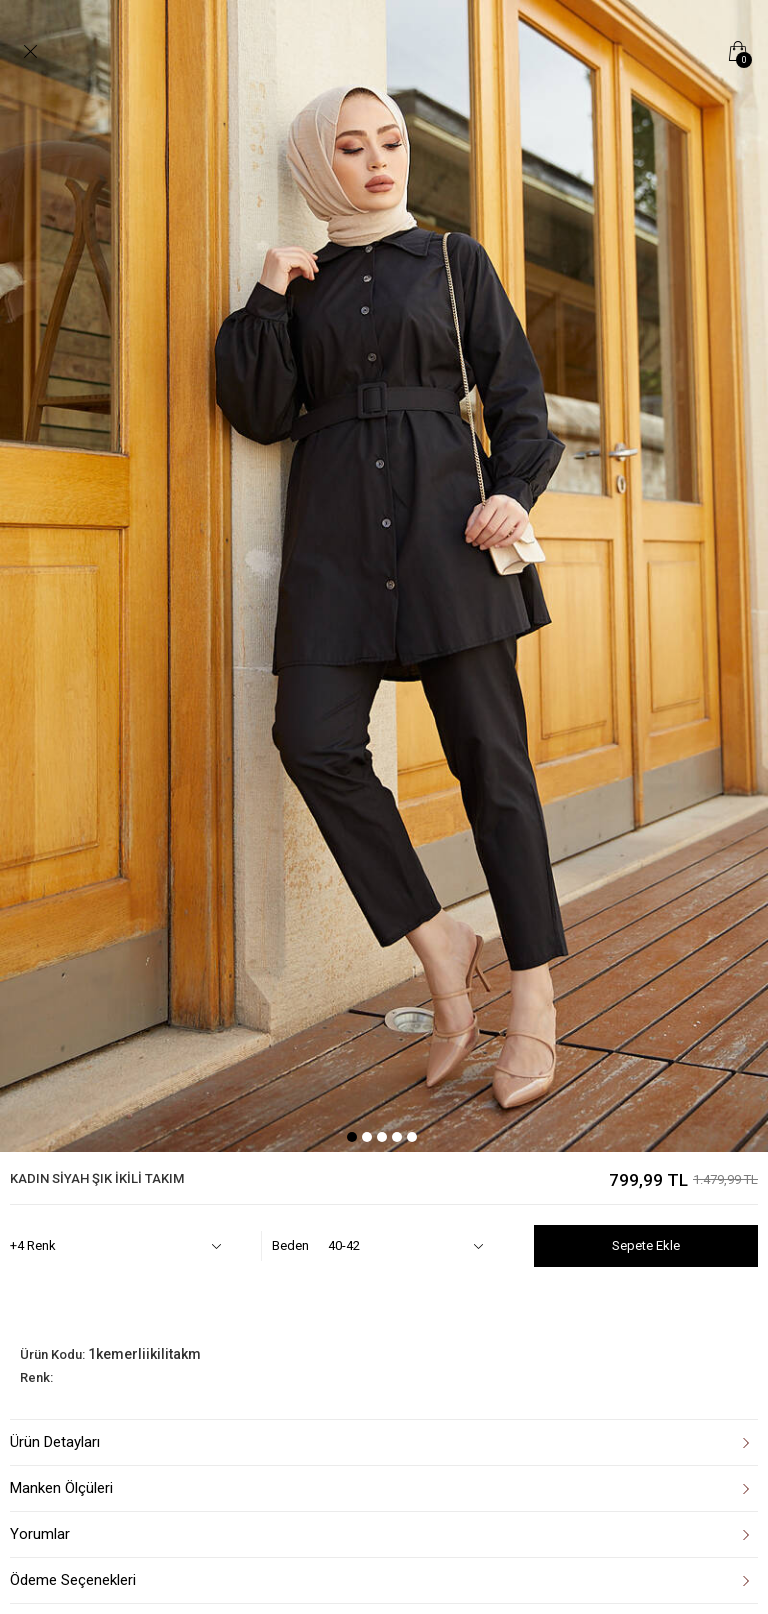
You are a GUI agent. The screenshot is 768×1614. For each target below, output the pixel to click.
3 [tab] (382, 1137)
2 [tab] (367, 1137)
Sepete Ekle (646, 1245)
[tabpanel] (384, 576)
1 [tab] (352, 1137)
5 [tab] (412, 1137)
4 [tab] (397, 1137)
